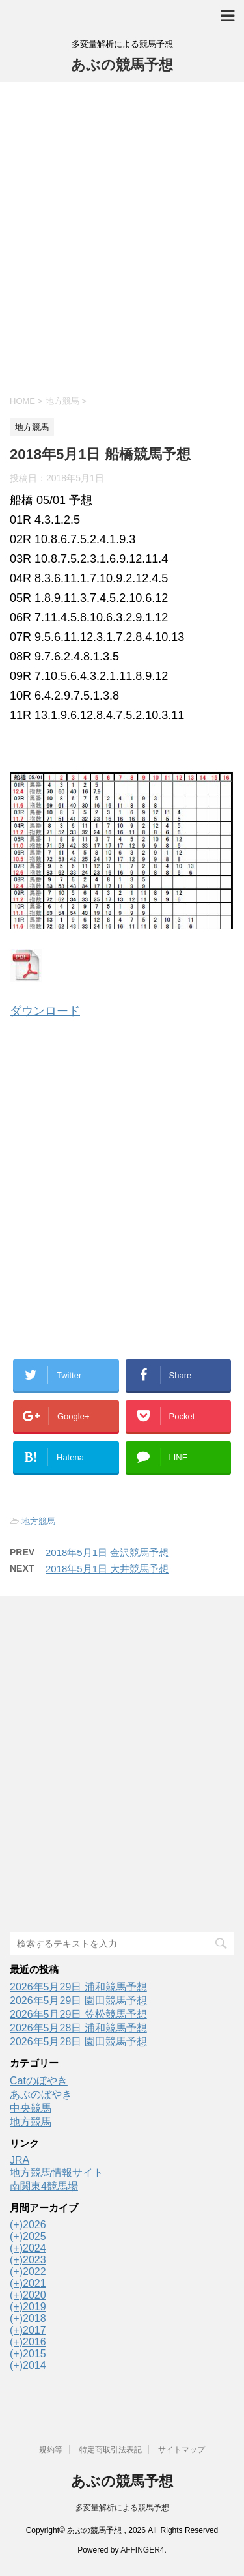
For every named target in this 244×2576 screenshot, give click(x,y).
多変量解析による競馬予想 (122, 2507)
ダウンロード (45, 1010)
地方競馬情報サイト (56, 2172)
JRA (19, 2160)
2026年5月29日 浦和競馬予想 (78, 1986)
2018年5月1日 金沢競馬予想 (107, 1552)
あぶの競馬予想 (122, 65)
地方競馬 (38, 1521)
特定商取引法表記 (110, 2449)
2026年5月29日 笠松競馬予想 (78, 2014)
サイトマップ (181, 2449)
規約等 (50, 2449)
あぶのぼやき (41, 2094)
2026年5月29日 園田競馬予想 (78, 2000)
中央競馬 (30, 2108)
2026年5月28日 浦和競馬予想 (78, 2027)
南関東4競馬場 (44, 2186)
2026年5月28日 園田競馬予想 (78, 2041)
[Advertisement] (122, 237)
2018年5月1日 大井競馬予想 (107, 1568)
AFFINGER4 (142, 2550)
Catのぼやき (39, 2080)
